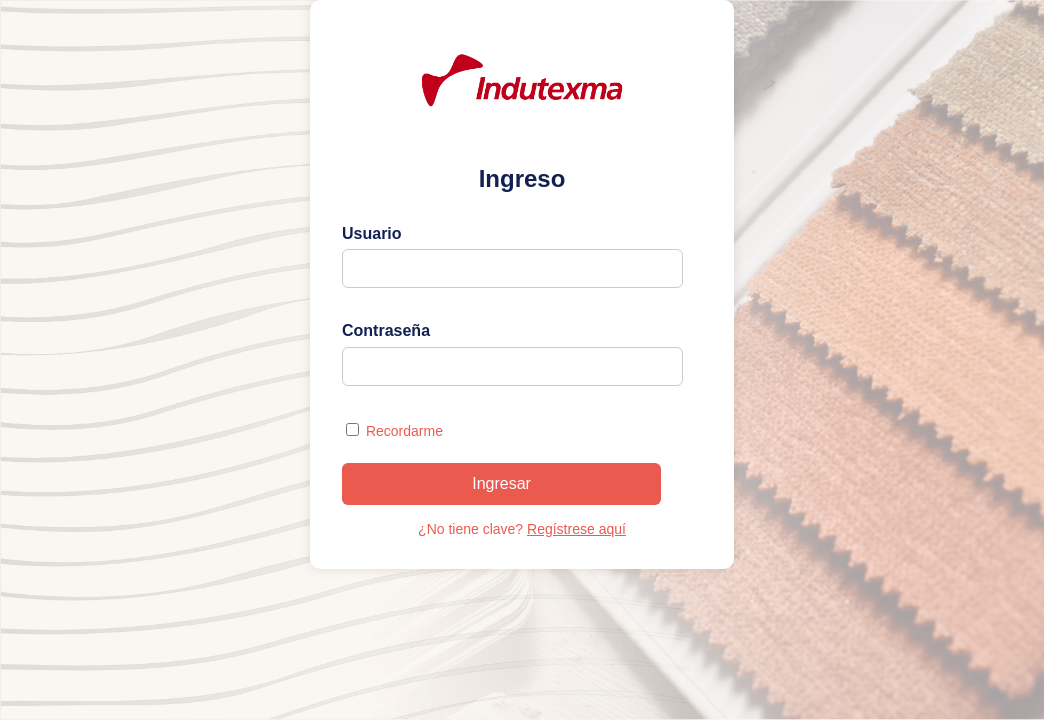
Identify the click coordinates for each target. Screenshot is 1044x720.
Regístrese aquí (576, 529)
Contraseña (386, 330)
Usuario (372, 233)
